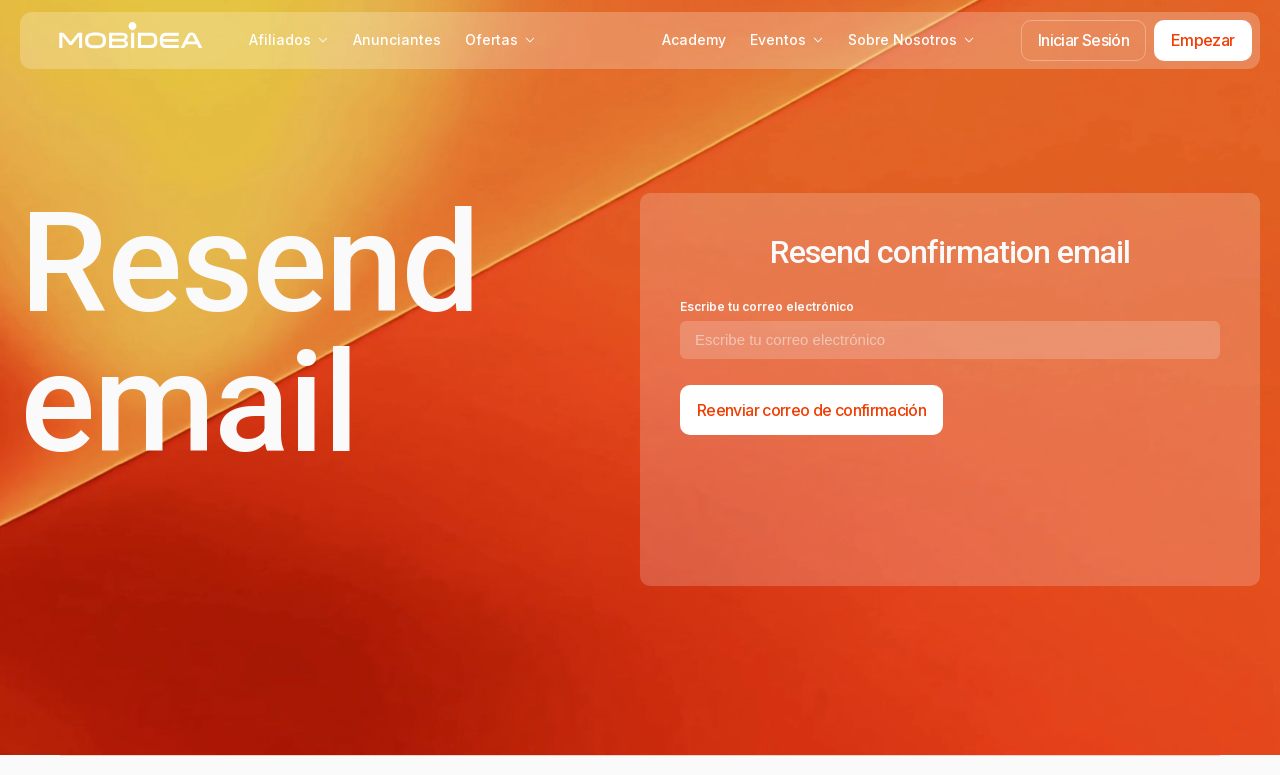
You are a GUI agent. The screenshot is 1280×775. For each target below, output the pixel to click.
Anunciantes (397, 39)
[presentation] (832, 507)
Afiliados (289, 39)
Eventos (787, 39)
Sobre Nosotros (911, 39)
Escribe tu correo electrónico (767, 306)
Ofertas (500, 39)
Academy (694, 39)
